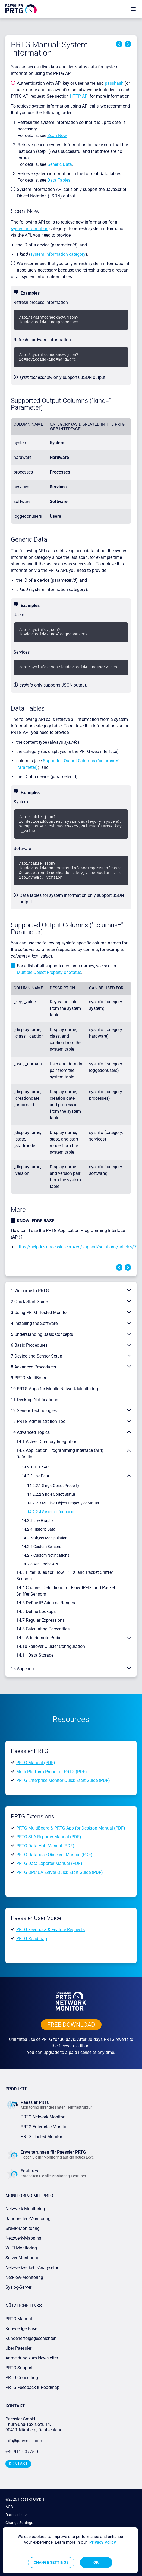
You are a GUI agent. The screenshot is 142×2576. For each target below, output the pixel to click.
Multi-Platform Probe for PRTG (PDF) (51, 1771)
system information (29, 228)
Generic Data (59, 164)
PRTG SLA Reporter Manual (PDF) (48, 1836)
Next (128, 44)
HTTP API (79, 96)
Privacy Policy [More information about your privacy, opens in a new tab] (102, 2542)
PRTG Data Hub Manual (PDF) (45, 1845)
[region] (70, 2550)
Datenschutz (16, 2515)
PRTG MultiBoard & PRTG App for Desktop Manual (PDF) (70, 1827)
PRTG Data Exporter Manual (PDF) (49, 1863)
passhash (114, 83)
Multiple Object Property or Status (49, 972)
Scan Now (57, 135)
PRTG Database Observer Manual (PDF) (54, 1854)
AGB (9, 2507)
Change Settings (19, 2522)
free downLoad (71, 2024)
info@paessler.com (23, 2440)
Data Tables (58, 180)
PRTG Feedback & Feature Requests (50, 1929)
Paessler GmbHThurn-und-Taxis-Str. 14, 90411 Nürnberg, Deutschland (33, 2424)
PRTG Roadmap (31, 1938)
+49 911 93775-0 (21, 2451)
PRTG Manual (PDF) (35, 1762)
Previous (119, 44)
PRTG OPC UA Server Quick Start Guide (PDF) (59, 1872)
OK (96, 2562)
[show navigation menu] (133, 9)
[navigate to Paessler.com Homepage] (21, 8)
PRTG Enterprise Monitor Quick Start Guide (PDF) (63, 1780)
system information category (58, 254)
